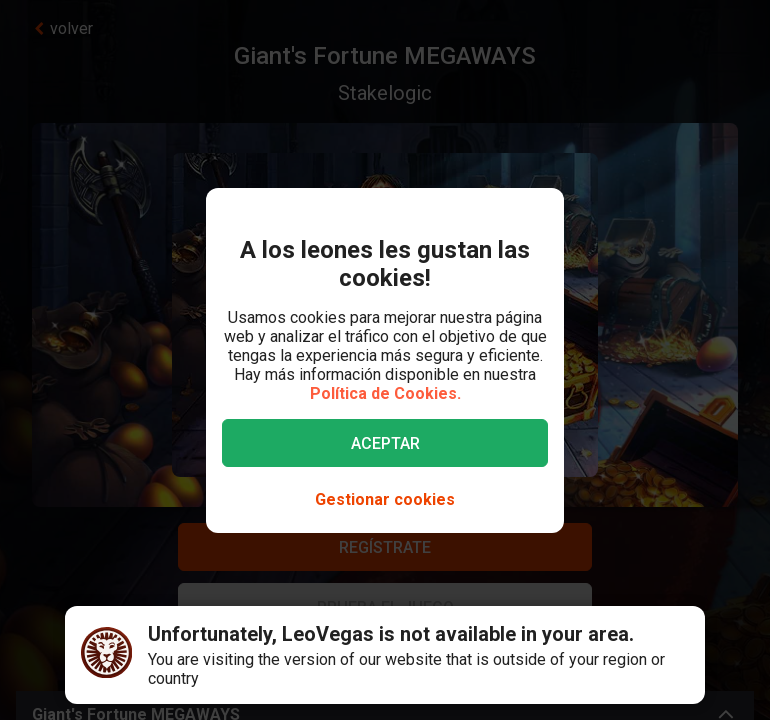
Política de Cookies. (385, 393)
